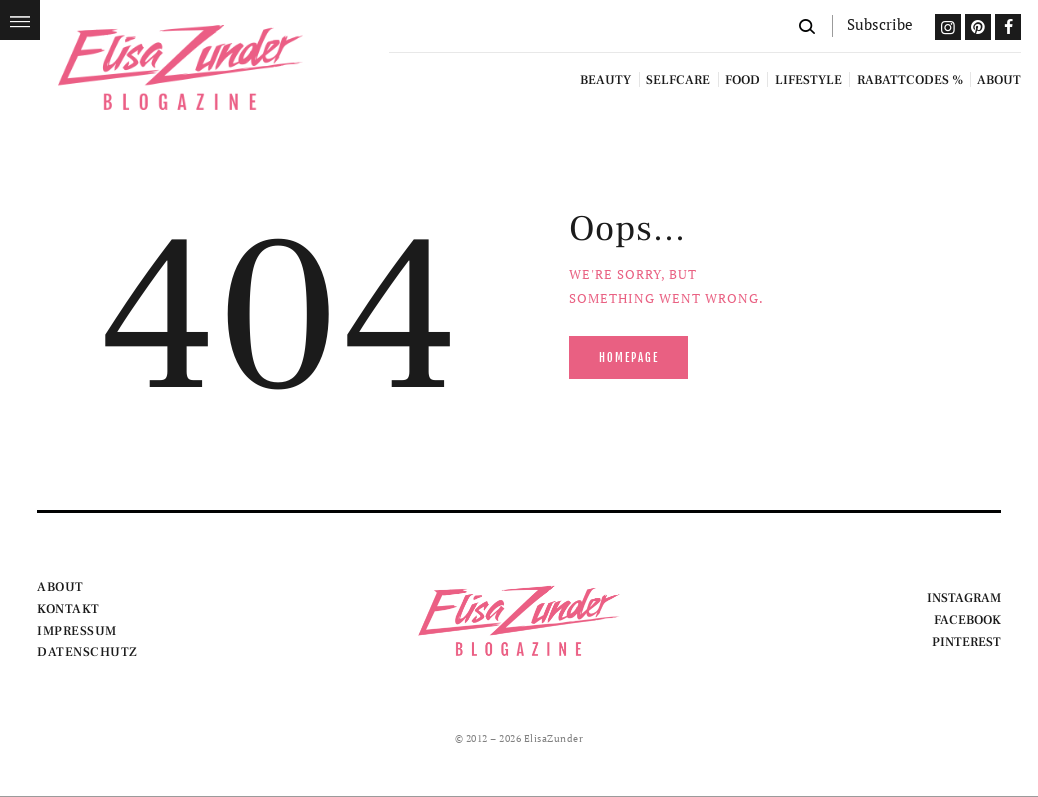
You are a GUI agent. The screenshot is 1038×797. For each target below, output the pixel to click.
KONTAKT (68, 609)
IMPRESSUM (77, 631)
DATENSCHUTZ (87, 652)
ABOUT (60, 587)
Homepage (629, 358)
